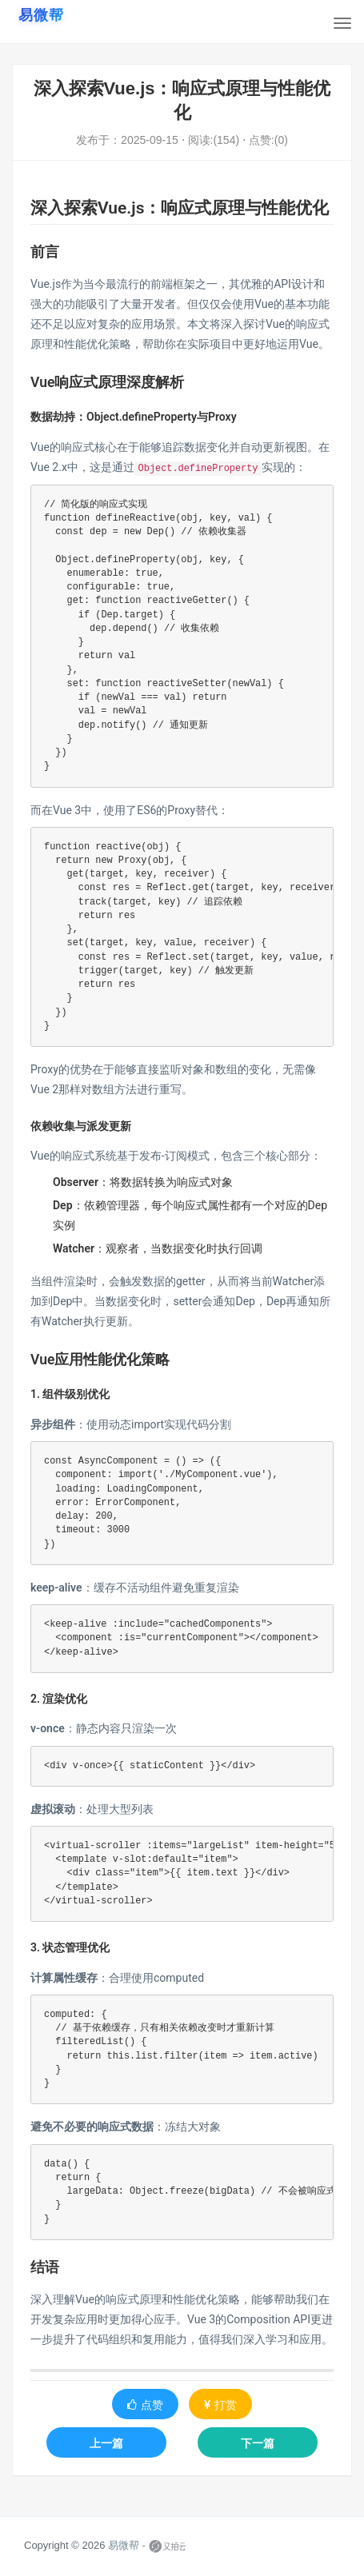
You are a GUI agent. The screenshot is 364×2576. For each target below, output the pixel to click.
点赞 (145, 2404)
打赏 (220, 2404)
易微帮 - (127, 2545)
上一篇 (106, 2443)
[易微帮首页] (41, 15)
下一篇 (257, 2443)
